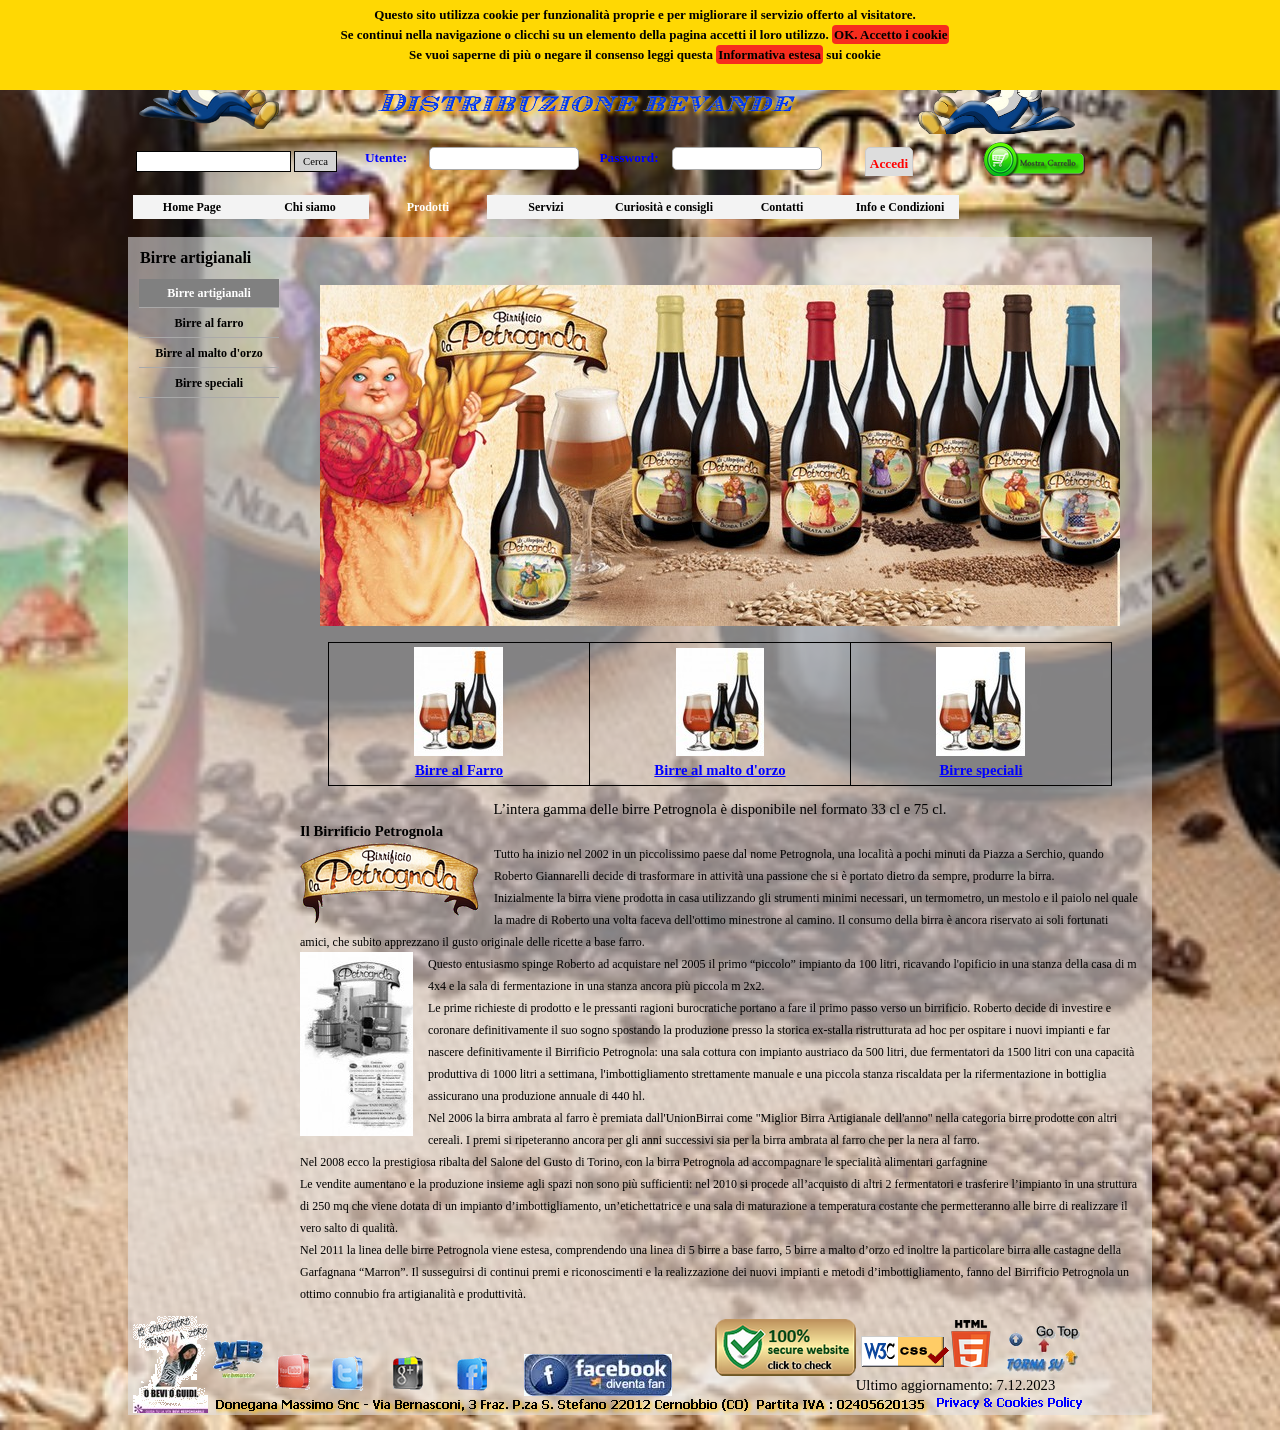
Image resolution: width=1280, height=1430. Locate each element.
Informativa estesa (769, 54)
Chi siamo (310, 207)
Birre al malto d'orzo (208, 353)
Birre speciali (209, 383)
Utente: (386, 157)
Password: (628, 157)
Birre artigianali (208, 293)
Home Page (192, 207)
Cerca (315, 161)
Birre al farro (209, 323)
